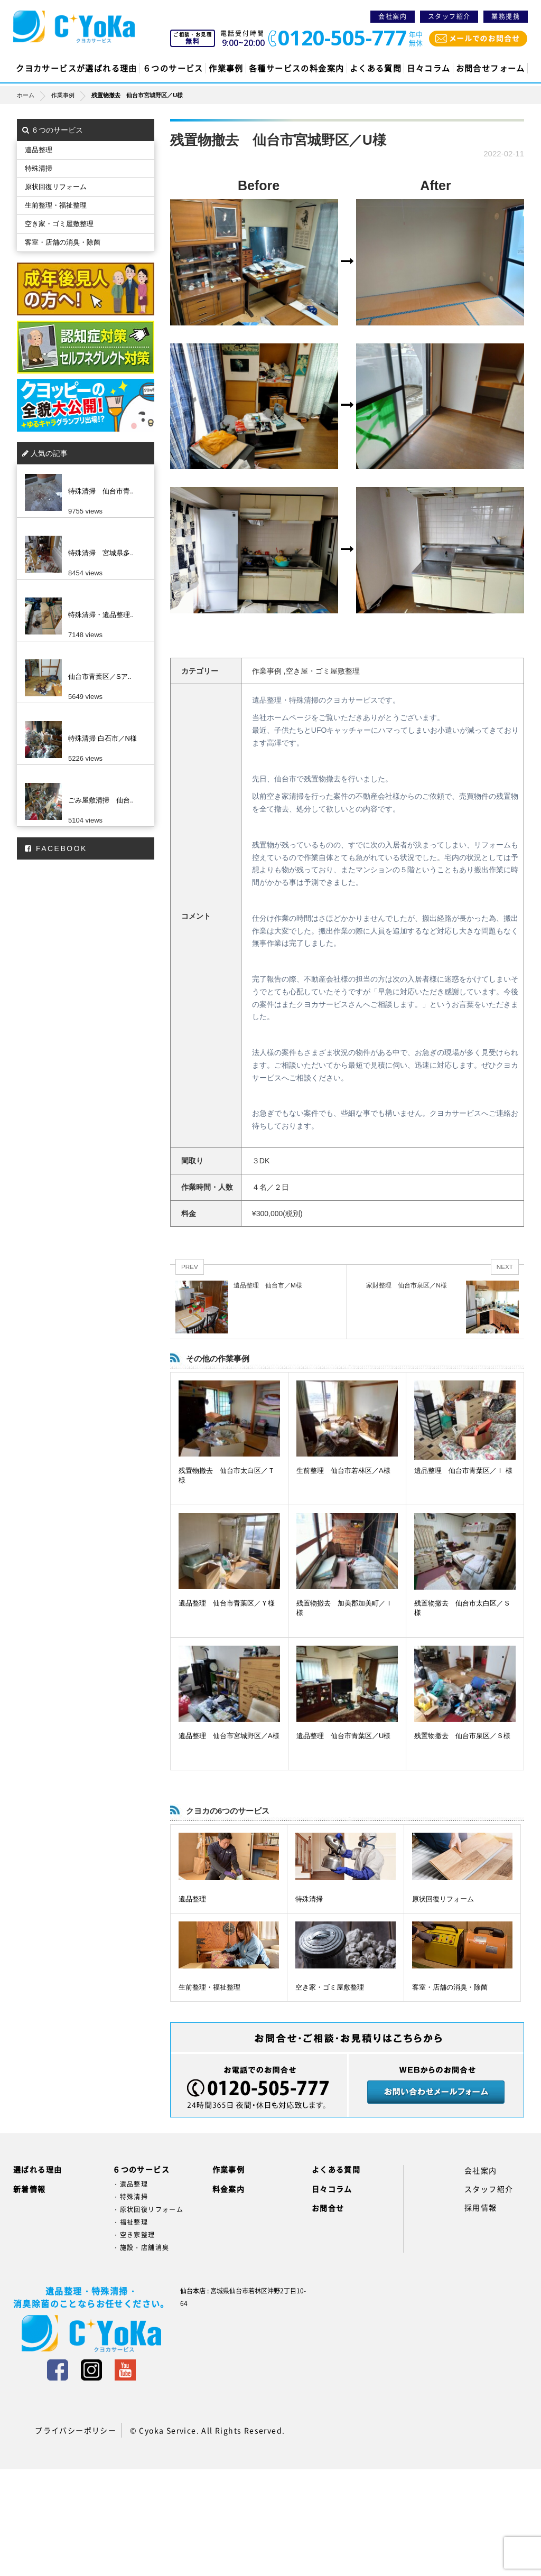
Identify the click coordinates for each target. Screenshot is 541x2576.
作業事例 (226, 68)
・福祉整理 (130, 2222)
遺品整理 (192, 1899)
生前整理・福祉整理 (209, 1987)
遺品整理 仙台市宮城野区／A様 (229, 1736)
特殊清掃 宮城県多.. (101, 553)
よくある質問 (376, 68)
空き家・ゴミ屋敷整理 (329, 1987)
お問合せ (328, 2207)
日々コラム (428, 68)
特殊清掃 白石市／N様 (102, 738)
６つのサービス (173, 68)
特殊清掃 (309, 1899)
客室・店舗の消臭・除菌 (450, 1987)
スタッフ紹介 (449, 16)
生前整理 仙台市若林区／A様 (343, 1470)
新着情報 (29, 2188)
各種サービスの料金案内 (296, 68)
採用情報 (480, 2207)
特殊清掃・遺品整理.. (101, 615)
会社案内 (392, 16)
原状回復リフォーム (443, 1899)
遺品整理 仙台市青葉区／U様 (343, 1736)
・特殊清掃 (130, 2196)
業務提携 (505, 16)
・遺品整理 (130, 2184)
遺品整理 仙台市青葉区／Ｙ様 (227, 1603)
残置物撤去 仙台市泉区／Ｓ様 (462, 1736)
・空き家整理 (134, 2234)
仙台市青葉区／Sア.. (100, 676)
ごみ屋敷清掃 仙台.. (101, 800)
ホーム (34, 95)
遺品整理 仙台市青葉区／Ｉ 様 (463, 1470)
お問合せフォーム (490, 68)
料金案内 (228, 2188)
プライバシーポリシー (75, 2430)
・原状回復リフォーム (148, 2209)
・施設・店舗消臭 (141, 2247)
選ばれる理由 (37, 2169)
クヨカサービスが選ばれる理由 (76, 68)
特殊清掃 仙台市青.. (101, 491)
